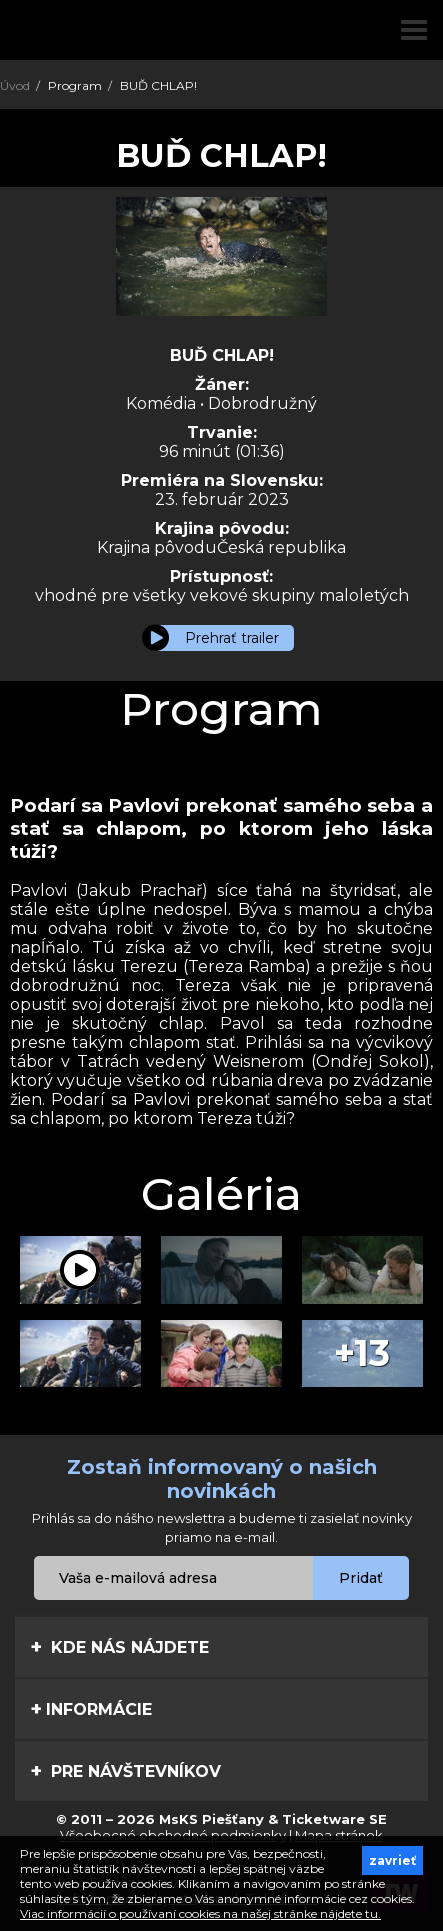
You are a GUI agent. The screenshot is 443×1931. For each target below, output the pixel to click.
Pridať (361, 1578)
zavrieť (392, 1860)
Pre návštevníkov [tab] (125, 1771)
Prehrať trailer (232, 638)
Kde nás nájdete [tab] (119, 1647)
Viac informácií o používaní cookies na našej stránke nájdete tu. (200, 1913)
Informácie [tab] (91, 1709)
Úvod (15, 85)
